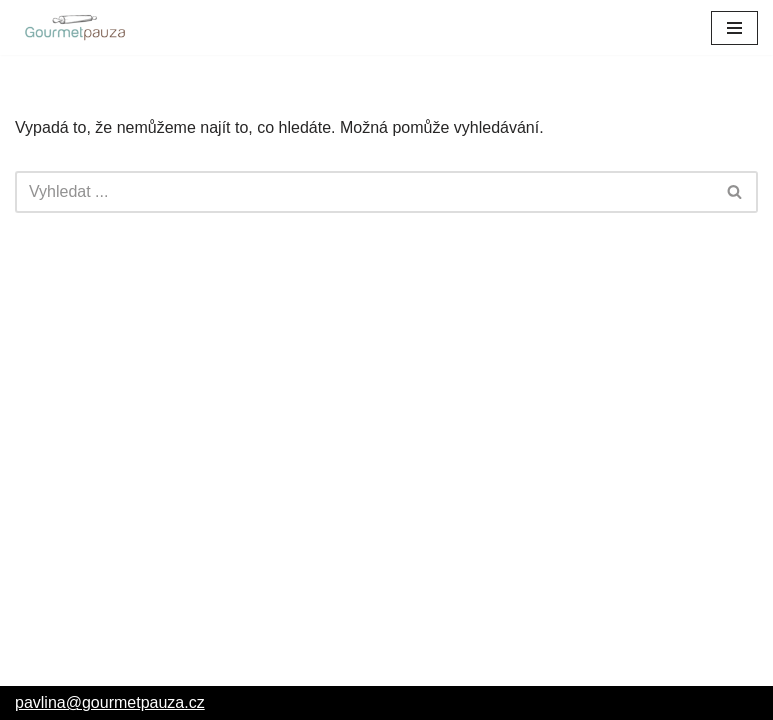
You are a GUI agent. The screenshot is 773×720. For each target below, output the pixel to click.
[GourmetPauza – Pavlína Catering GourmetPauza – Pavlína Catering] (75, 27)
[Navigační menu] (734, 28)
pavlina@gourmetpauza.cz (110, 702)
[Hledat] (364, 192)
